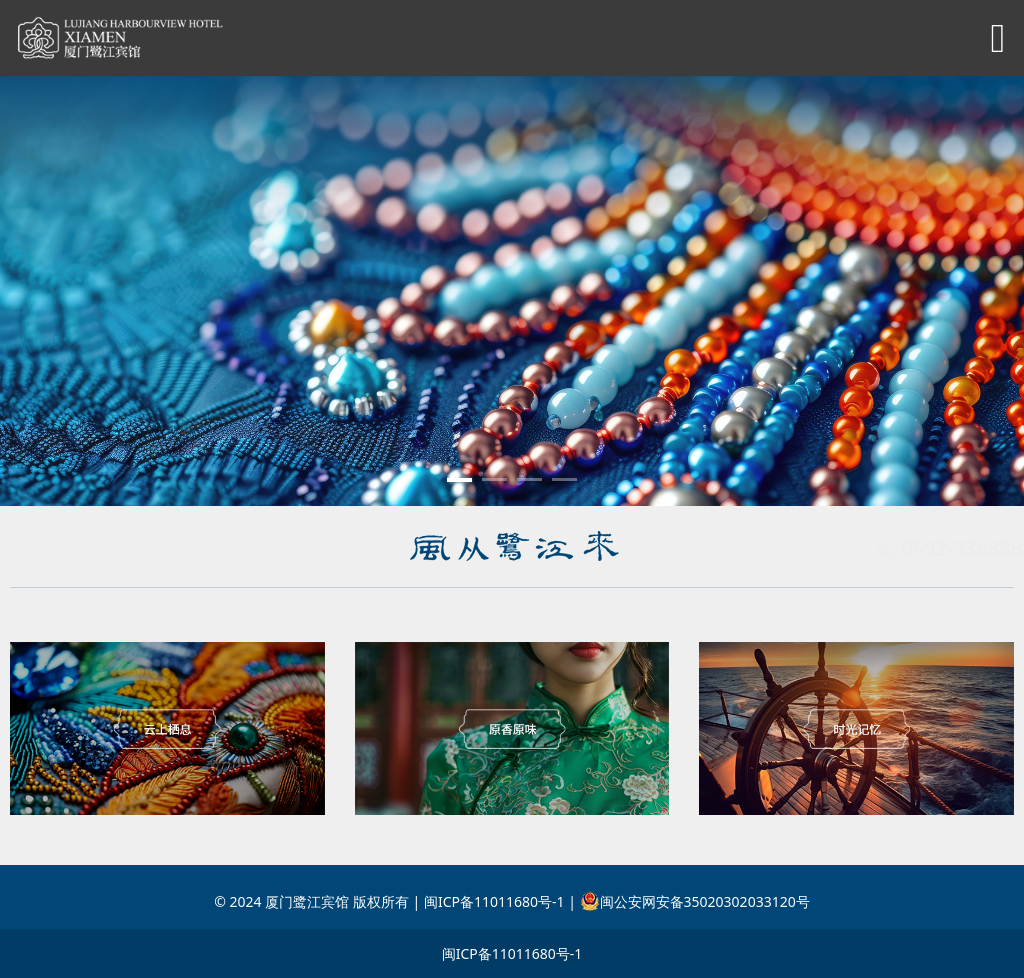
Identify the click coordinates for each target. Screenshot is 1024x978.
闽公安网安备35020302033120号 (695, 901)
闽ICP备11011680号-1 (512, 953)
